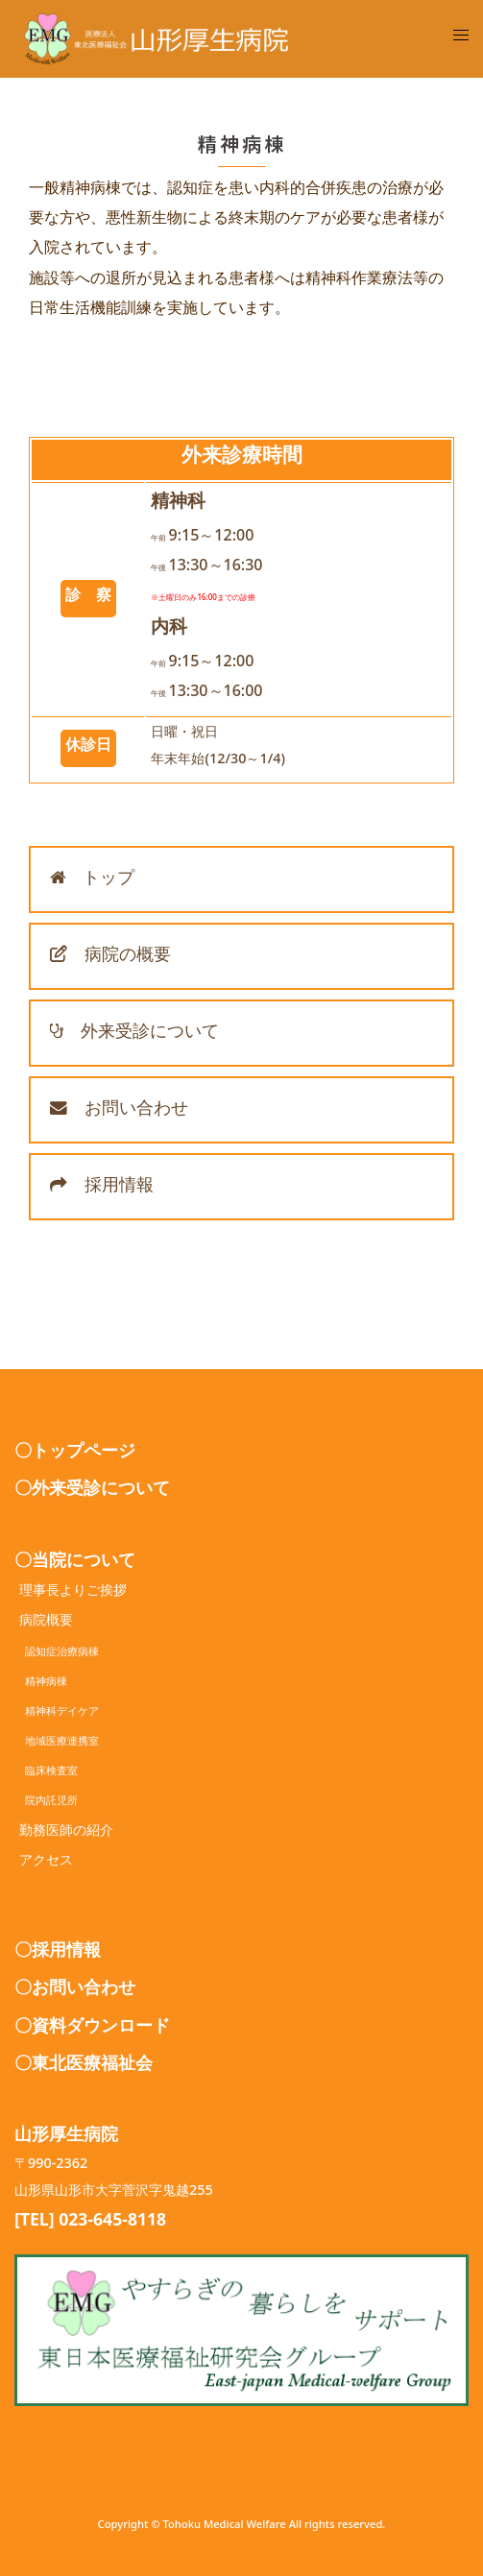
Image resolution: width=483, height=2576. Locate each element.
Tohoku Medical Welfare (223, 2527)
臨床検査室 (46, 1773)
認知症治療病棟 (56, 1654)
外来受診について (134, 1035)
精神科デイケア (56, 1713)
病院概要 (46, 1623)
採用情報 (102, 1188)
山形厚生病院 (66, 2138)
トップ (92, 881)
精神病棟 (40, 1684)
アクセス (46, 1863)
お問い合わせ (119, 1112)
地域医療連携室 (56, 1743)
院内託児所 (46, 1803)
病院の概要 (110, 958)
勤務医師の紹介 (66, 1833)
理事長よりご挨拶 (73, 1593)
